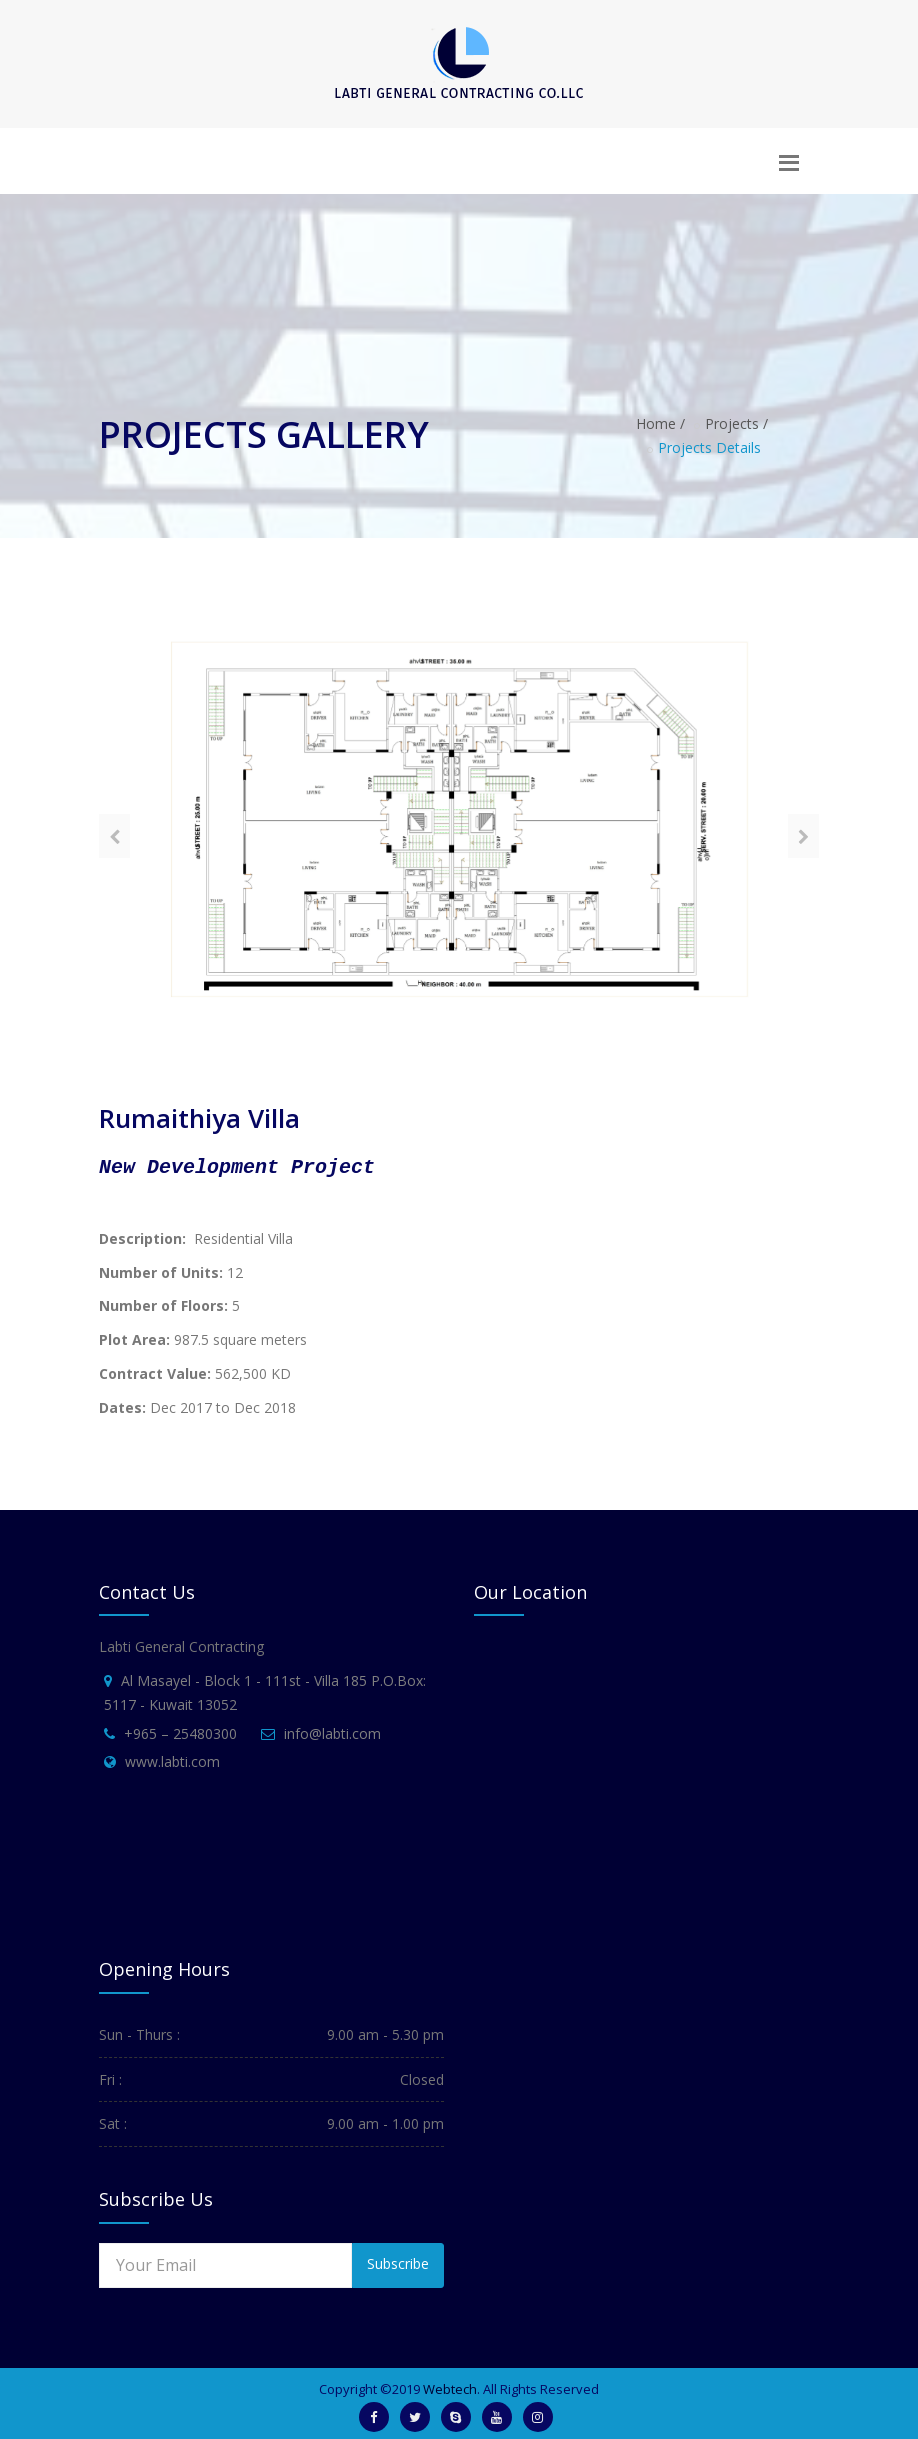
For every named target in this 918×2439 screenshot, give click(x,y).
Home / (660, 423)
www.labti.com (172, 1761)
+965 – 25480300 (180, 1733)
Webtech (450, 2389)
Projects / (736, 423)
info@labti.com (332, 1733)
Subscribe (398, 2263)
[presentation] (114, 836)
